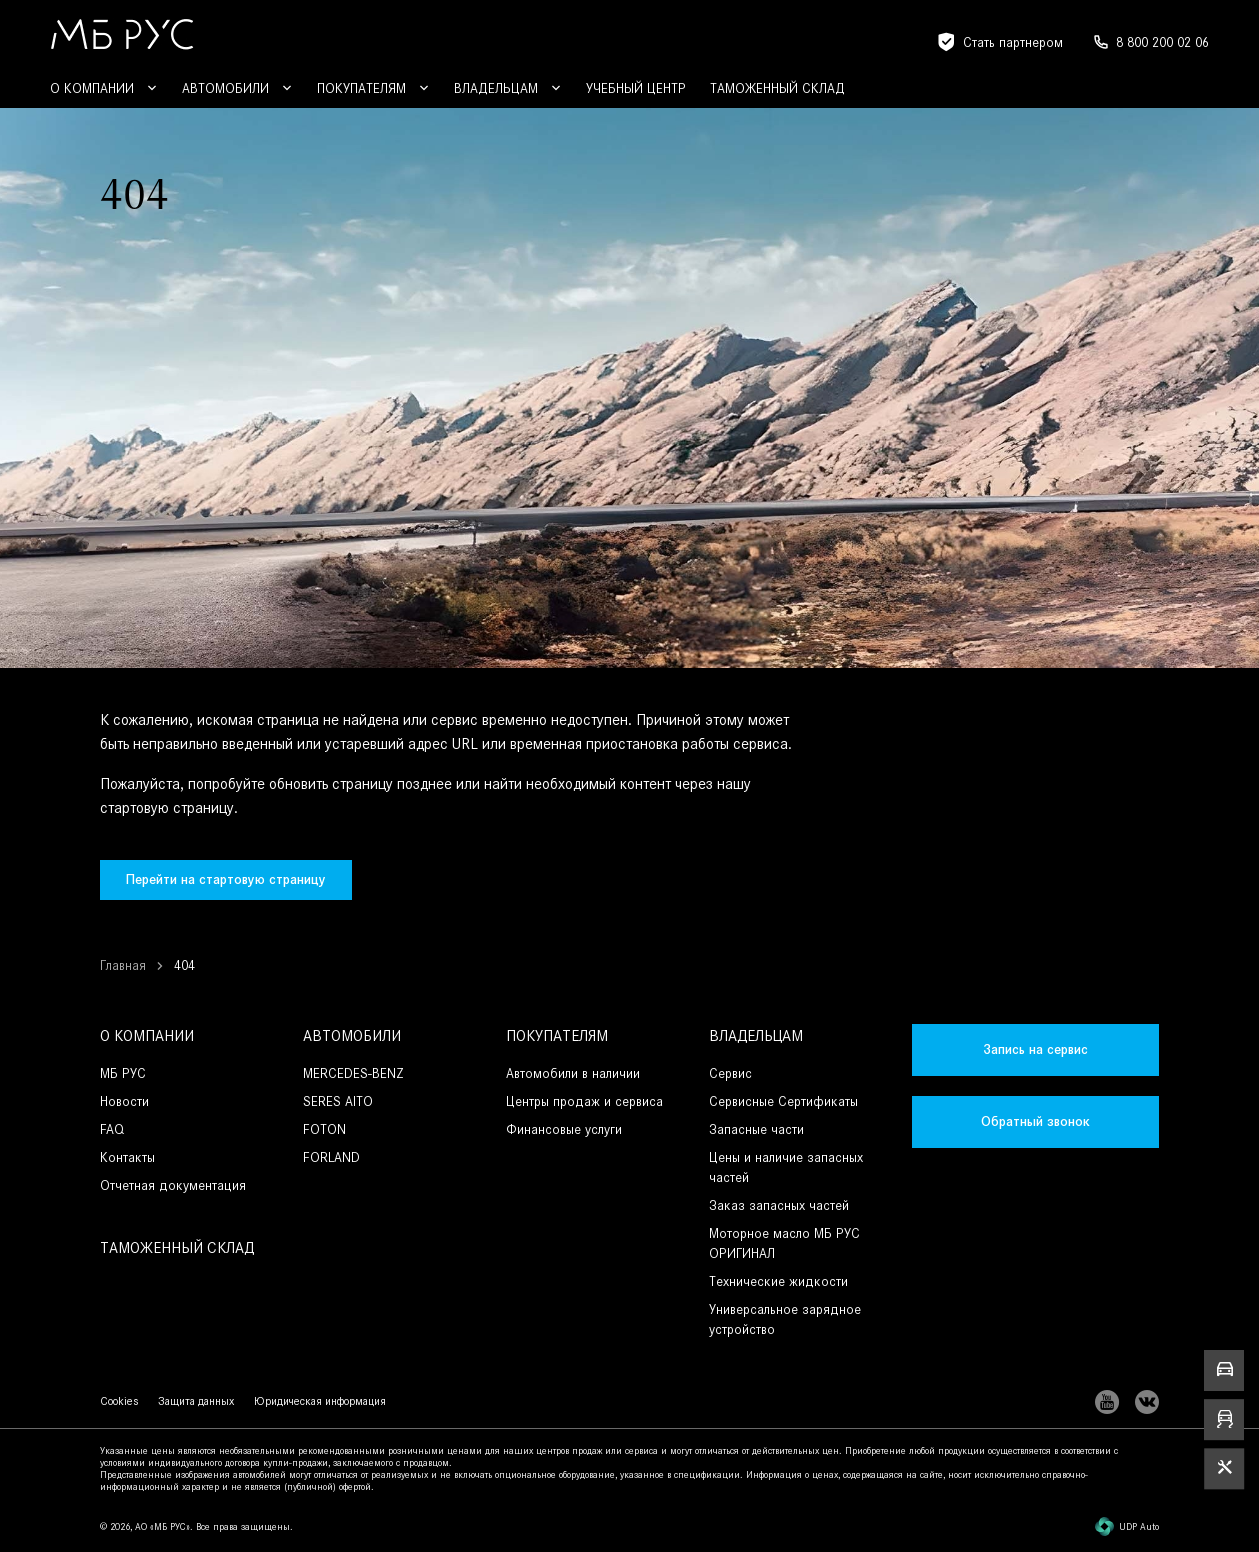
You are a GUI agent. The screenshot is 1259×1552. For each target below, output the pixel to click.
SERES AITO (338, 1101)
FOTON (324, 1129)
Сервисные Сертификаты (783, 1101)
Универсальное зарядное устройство (785, 1319)
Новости (124, 1101)
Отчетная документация (173, 1185)
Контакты (127, 1157)
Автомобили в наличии (573, 1073)
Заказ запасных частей (779, 1205)
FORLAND (331, 1157)
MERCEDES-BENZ (353, 1073)
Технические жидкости (778, 1281)
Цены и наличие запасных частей (786, 1167)
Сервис (730, 1073)
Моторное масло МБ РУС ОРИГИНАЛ (784, 1243)
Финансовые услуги (564, 1129)
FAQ (112, 1129)
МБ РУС (123, 1073)
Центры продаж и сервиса (584, 1101)
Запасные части (756, 1129)
